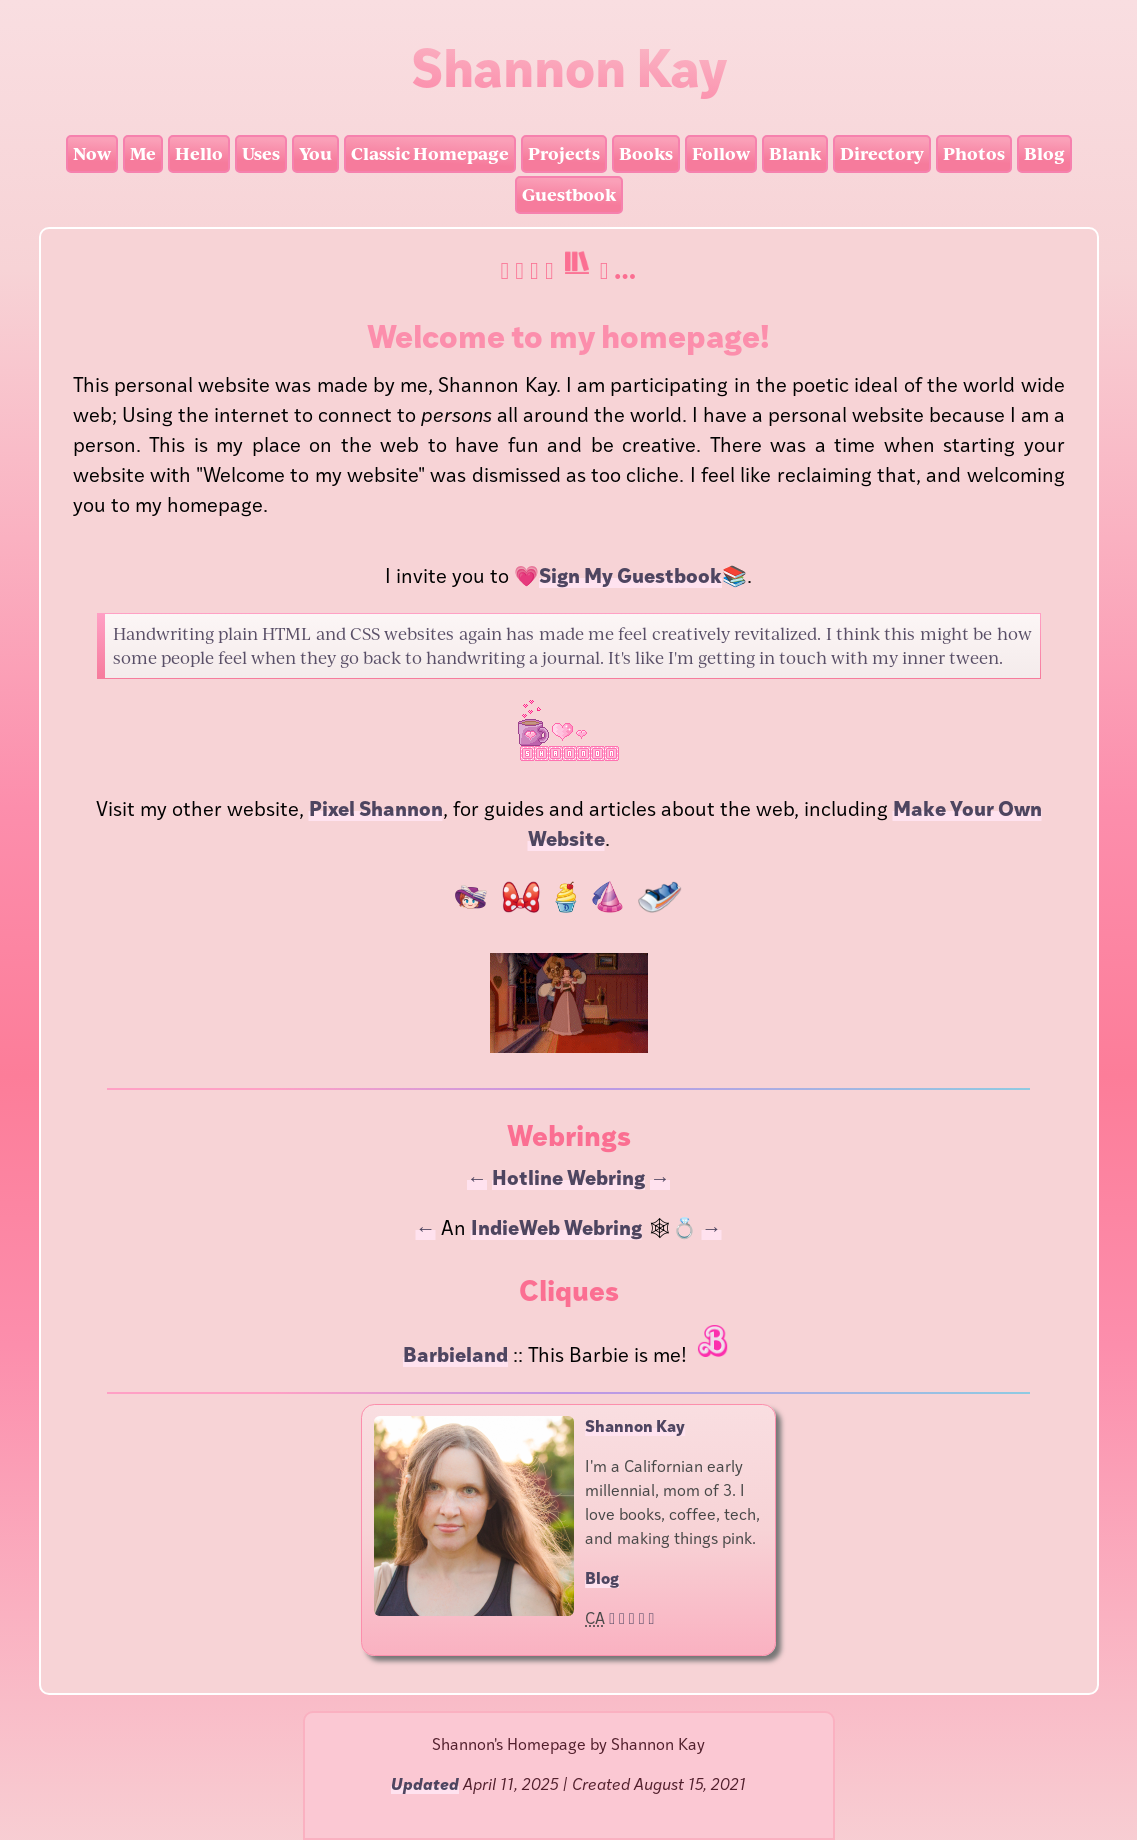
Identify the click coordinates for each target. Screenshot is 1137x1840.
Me (143, 153)
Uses (261, 153)
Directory (882, 153)
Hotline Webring (568, 1180)
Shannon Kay (635, 1428)
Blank (795, 153)
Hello (199, 153)
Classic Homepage (430, 153)
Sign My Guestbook (630, 578)
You (315, 153)
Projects (564, 153)
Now (92, 153)
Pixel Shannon (376, 811)
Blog (1044, 153)
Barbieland (455, 1357)
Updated (425, 1786)
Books (646, 153)
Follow (721, 153)
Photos (974, 153)
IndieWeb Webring (556, 1230)
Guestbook (569, 194)
